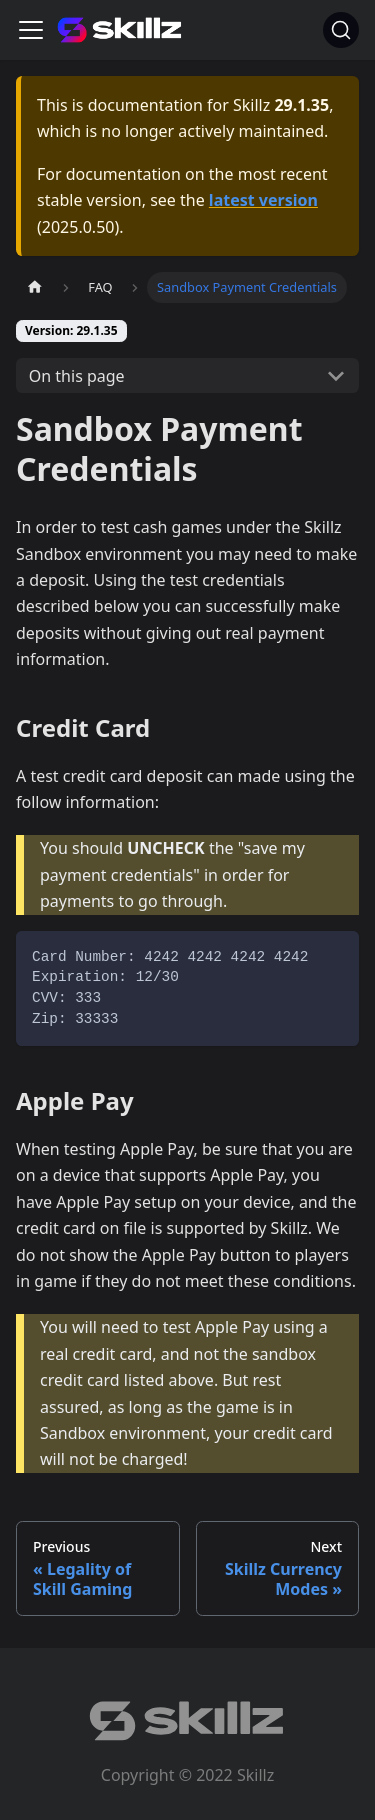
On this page (77, 376)
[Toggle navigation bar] (31, 30)
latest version (263, 200)
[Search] (341, 30)
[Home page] (35, 287)
